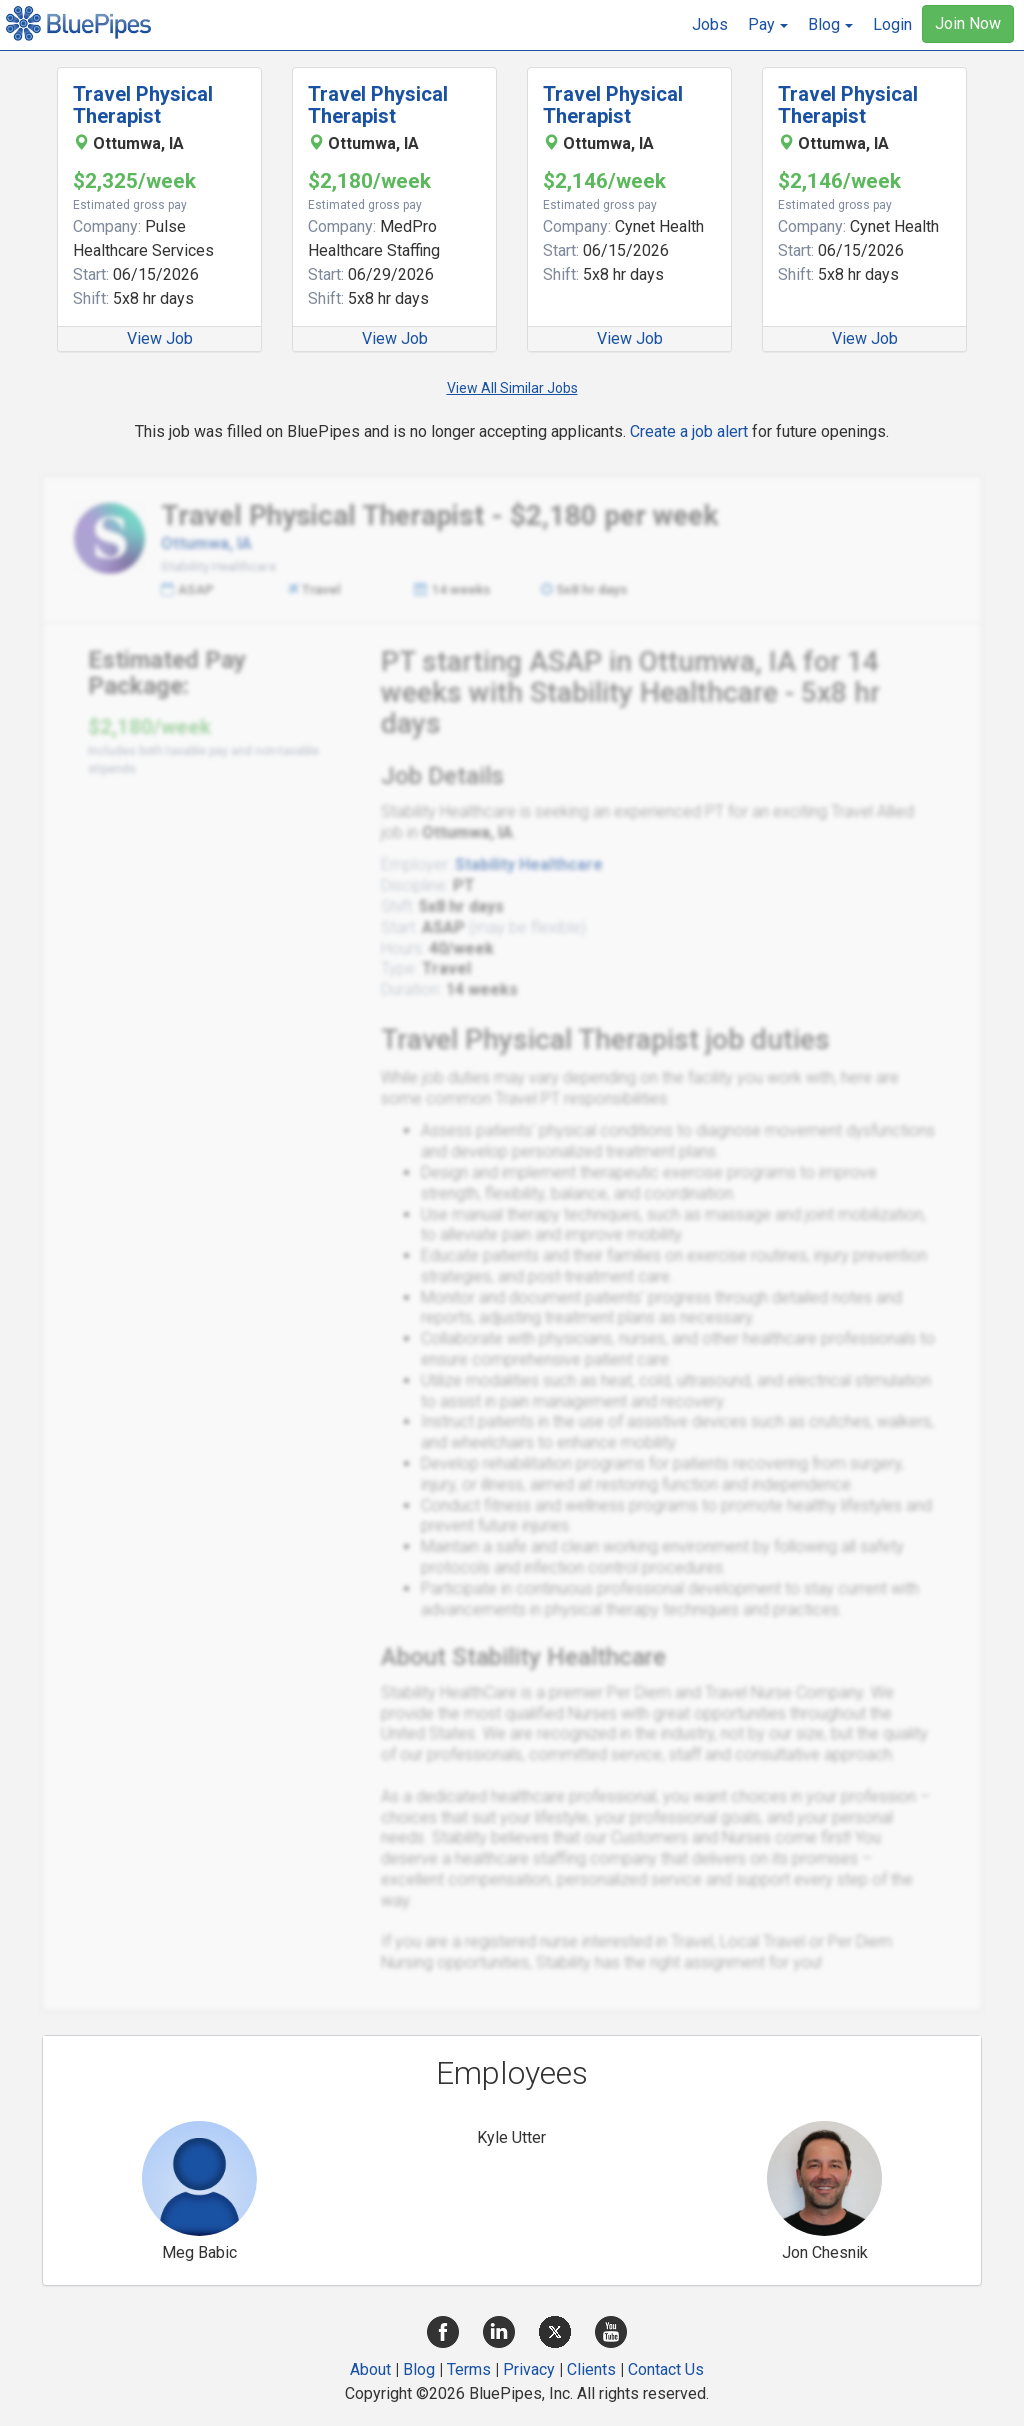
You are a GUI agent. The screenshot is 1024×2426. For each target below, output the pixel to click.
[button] (768, 25)
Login (892, 24)
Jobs (710, 24)
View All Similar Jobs (512, 388)
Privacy (529, 2369)
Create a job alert (689, 431)
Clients (591, 2369)
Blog (419, 2369)
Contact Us (666, 2369)
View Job (160, 338)
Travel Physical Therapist (143, 105)
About (370, 2369)
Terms (469, 2369)
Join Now (968, 23)
